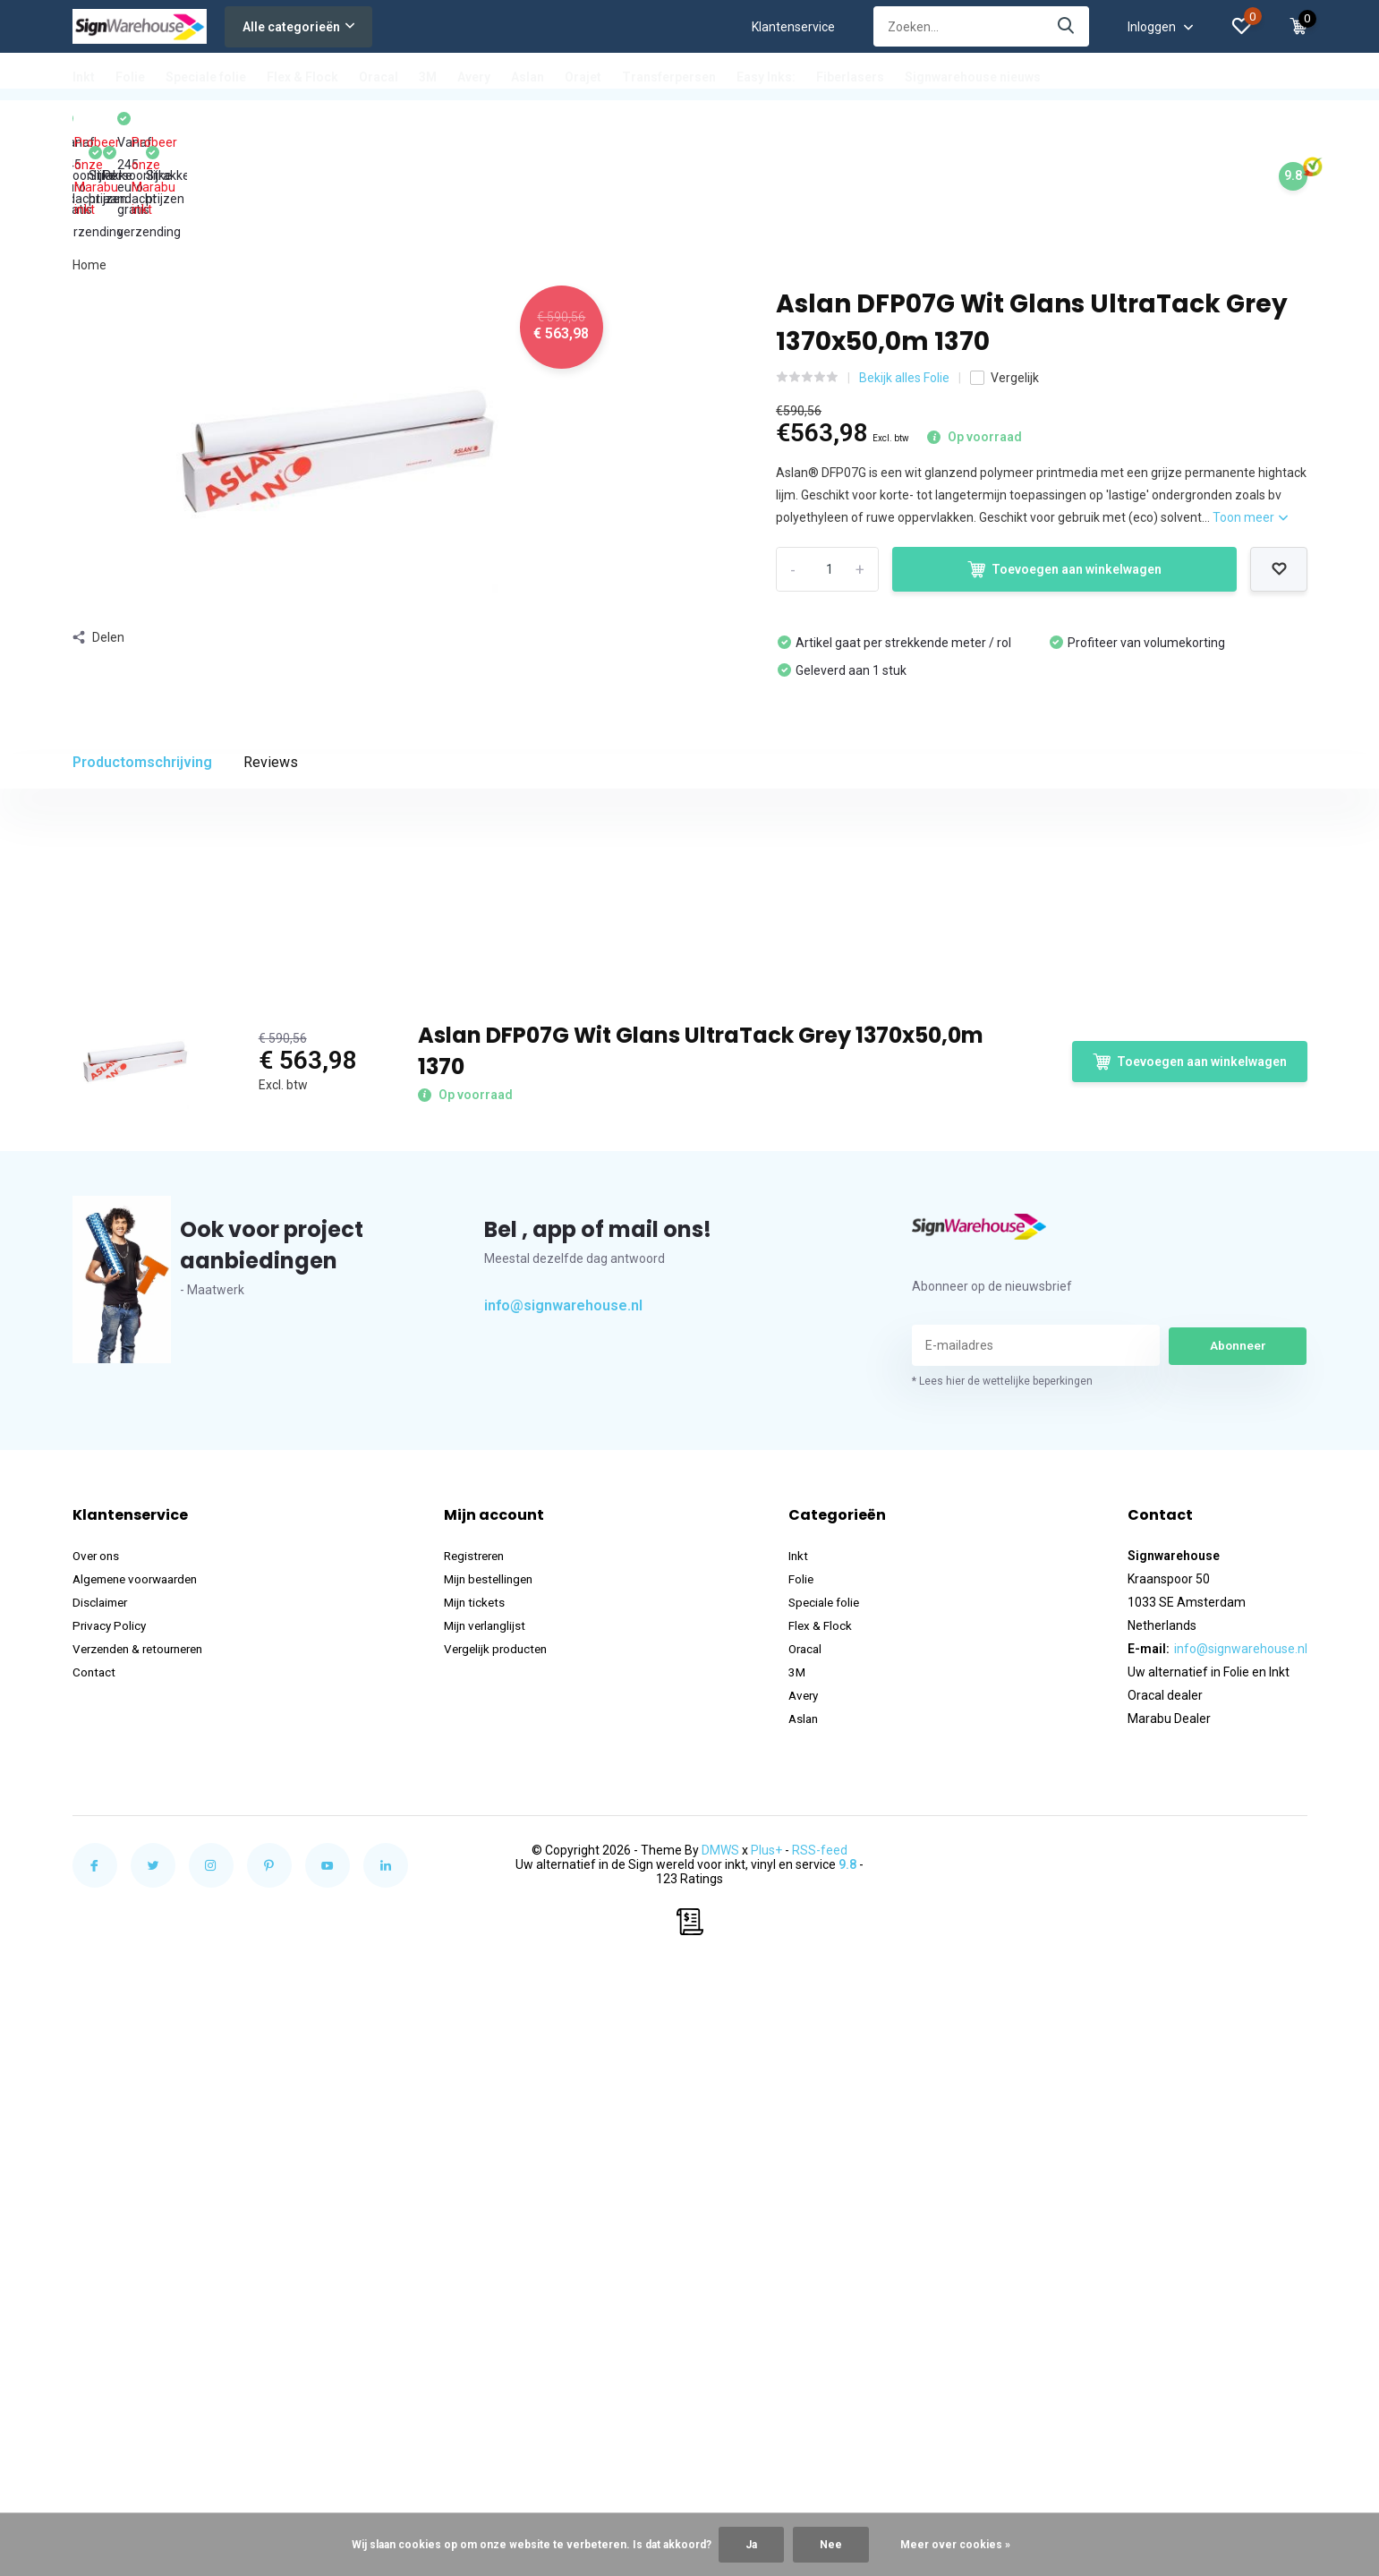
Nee (831, 2544)
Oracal (378, 77)
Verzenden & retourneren (144, 2140)
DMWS (720, 2341)
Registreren (484, 2047)
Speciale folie (206, 77)
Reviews (270, 660)
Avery (473, 77)
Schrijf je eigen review (1210, 1309)
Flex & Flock (302, 77)
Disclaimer (102, 2093)
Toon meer (1250, 416)
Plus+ (766, 2341)
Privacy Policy (110, 2117)
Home (89, 163)
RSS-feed (819, 2341)
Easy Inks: (766, 77)
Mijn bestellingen (498, 2070)
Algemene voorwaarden (140, 2070)
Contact (94, 2163)
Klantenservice (793, 27)
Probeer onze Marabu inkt (147, 127)
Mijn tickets (483, 2093)
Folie (130, 77)
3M (428, 77)
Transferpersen (669, 77)
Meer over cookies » (955, 2544)
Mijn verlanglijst (494, 2117)
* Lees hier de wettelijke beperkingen (1002, 1872)
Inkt (83, 77)
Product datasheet (125, 1200)
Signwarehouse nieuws (973, 77)
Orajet (583, 77)
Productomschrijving (142, 660)
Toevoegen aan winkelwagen (1064, 468)
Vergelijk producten (505, 2140)
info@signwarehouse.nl (563, 1796)
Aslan (527, 77)
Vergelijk (1004, 276)
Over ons (97, 2047)
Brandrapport (110, 1225)
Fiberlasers (850, 77)
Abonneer (1237, 1837)
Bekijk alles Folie (904, 276)
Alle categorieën (298, 27)
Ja (751, 2544)
